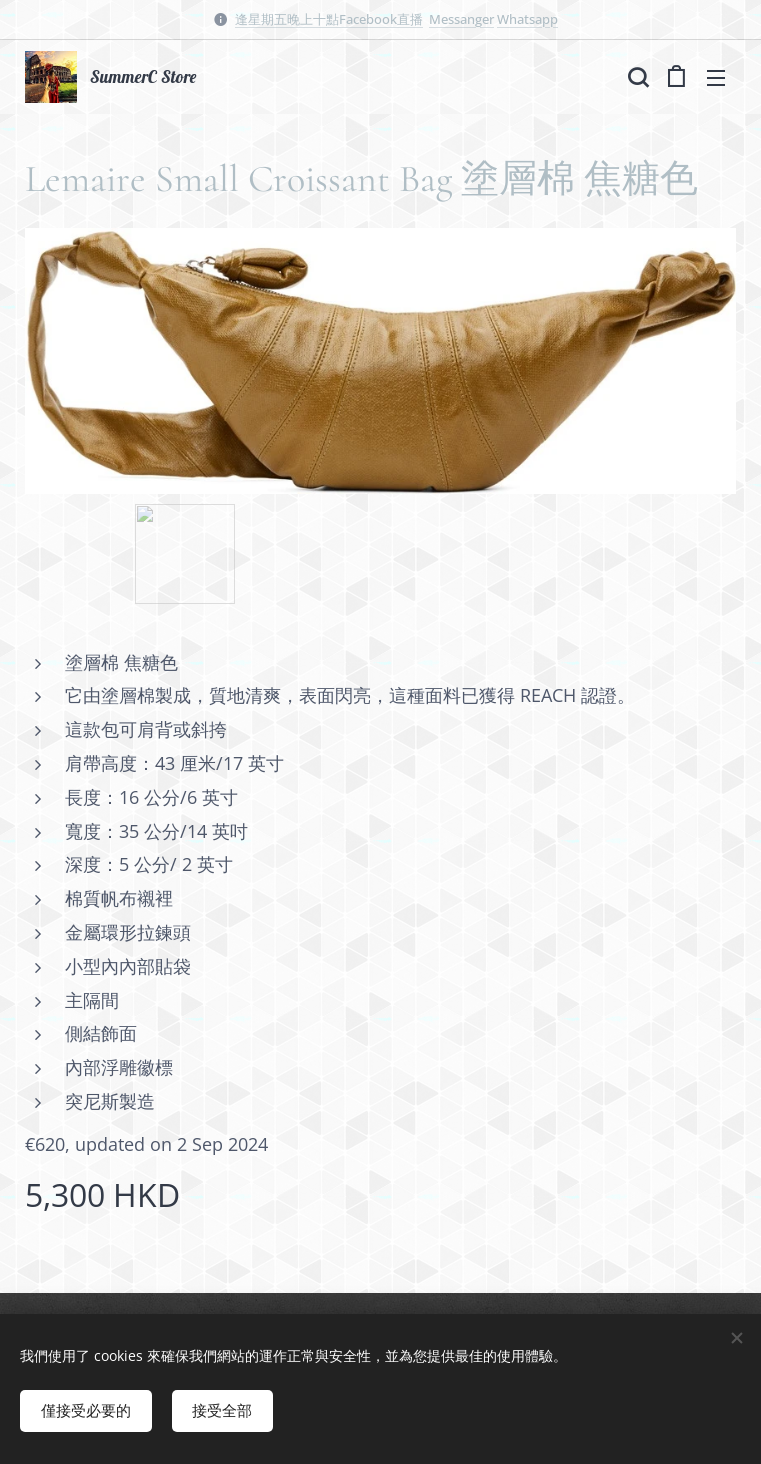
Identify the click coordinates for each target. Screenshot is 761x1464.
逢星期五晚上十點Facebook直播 (329, 19)
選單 (716, 78)
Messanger (461, 19)
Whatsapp (527, 19)
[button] (636, 77)
